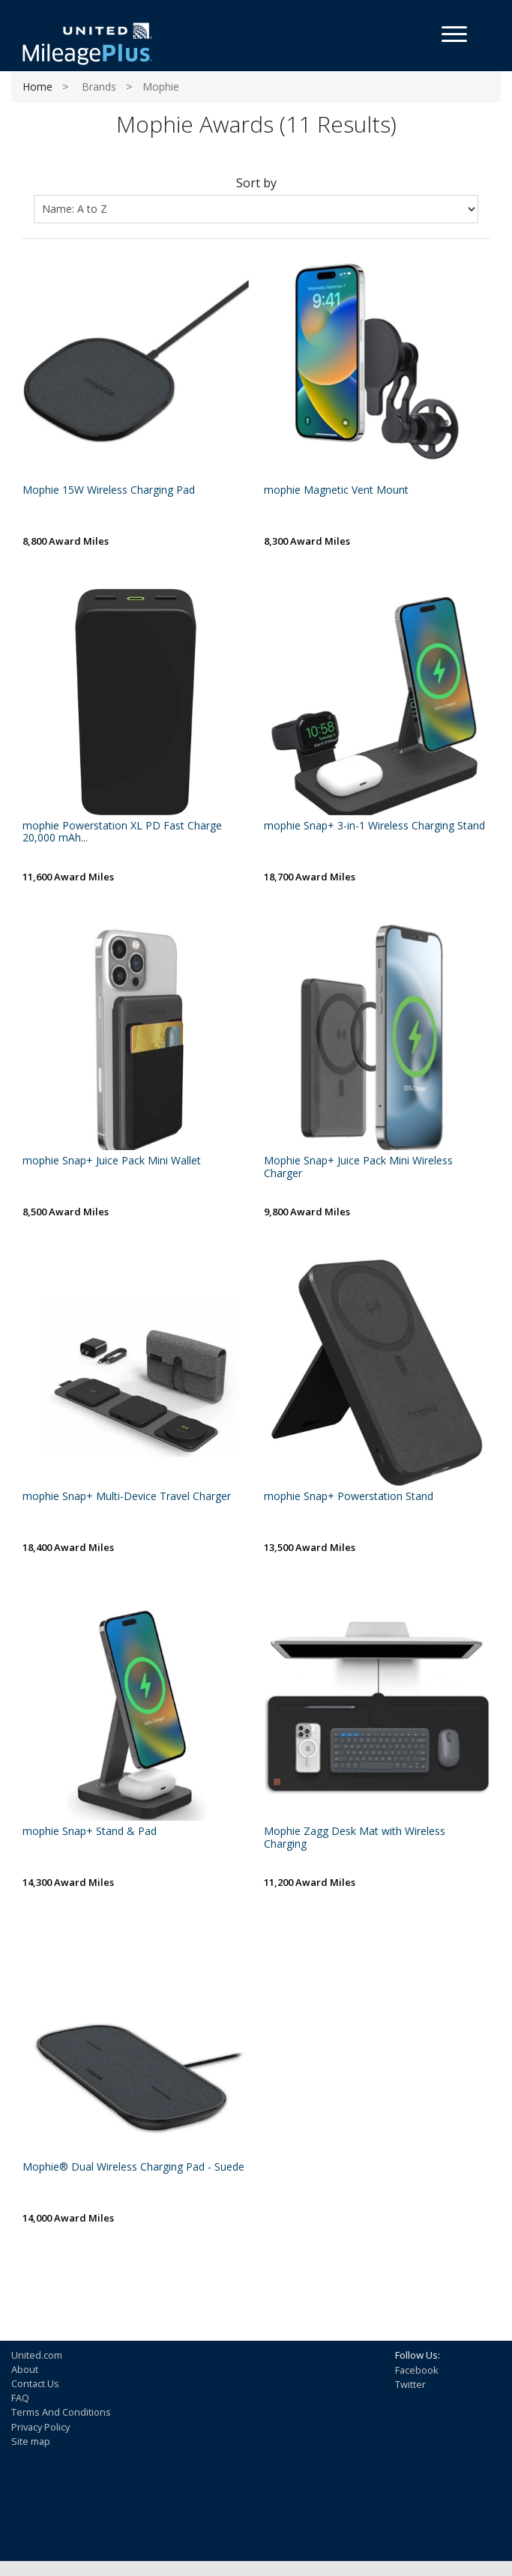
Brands (99, 86)
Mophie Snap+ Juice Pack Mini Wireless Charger (358, 1167)
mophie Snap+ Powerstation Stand (348, 1496)
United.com (36, 2355)
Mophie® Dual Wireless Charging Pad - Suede (133, 2167)
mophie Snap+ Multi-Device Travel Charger (126, 1496)
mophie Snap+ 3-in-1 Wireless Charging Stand (374, 826)
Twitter (410, 2384)
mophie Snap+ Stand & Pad (89, 1831)
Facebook (417, 2370)
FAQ (20, 2397)
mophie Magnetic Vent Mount (336, 490)
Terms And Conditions (61, 2412)
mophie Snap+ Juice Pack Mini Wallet (111, 1161)
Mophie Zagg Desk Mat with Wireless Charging (354, 1838)
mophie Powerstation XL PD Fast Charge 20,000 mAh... (122, 832)
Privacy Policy (40, 2427)
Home (37, 86)
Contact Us (35, 2383)
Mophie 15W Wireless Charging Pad (108, 490)
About (24, 2369)
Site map (30, 2441)
